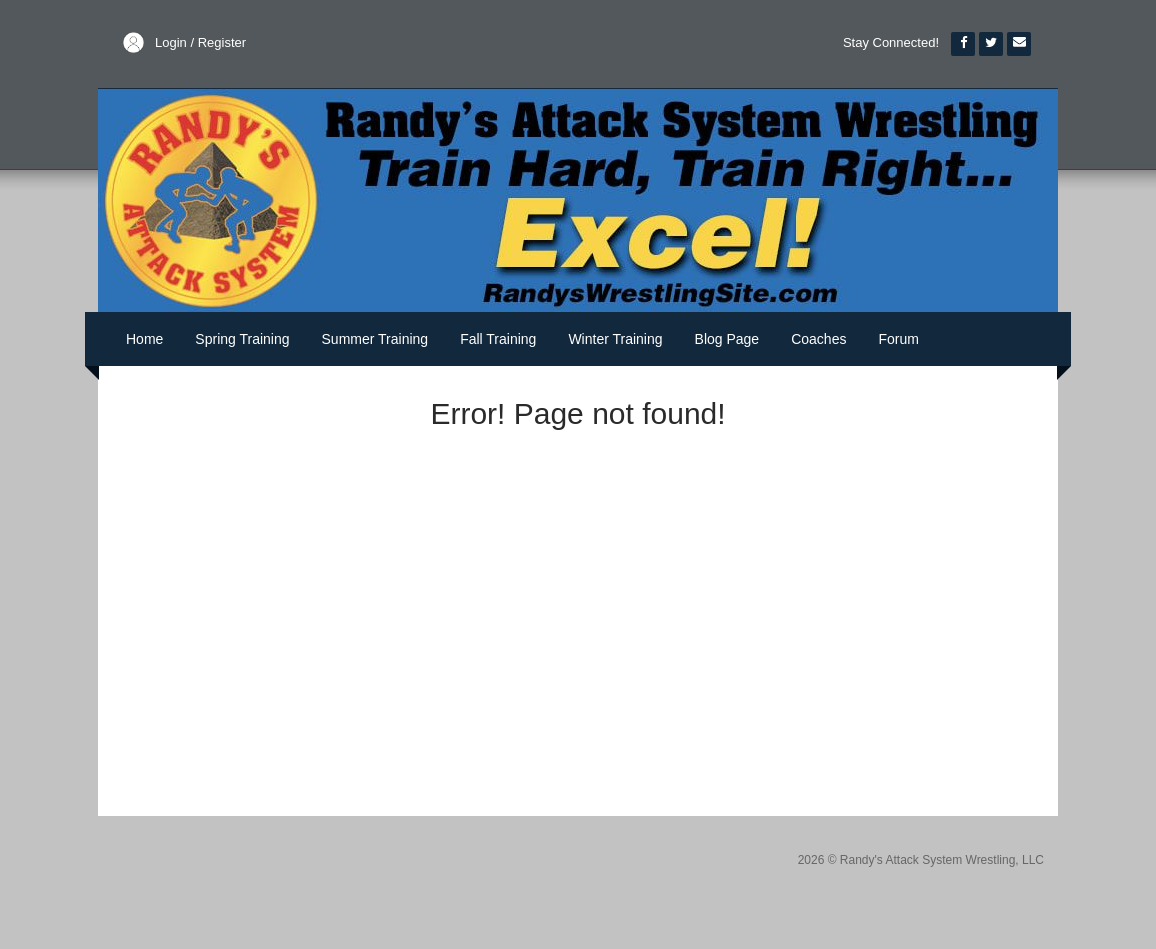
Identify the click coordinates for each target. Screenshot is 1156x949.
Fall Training (498, 339)
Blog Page (727, 339)
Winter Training (615, 339)
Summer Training (375, 339)
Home (144, 339)
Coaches (818, 339)
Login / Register (200, 42)
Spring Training (242, 339)
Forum (898, 339)
